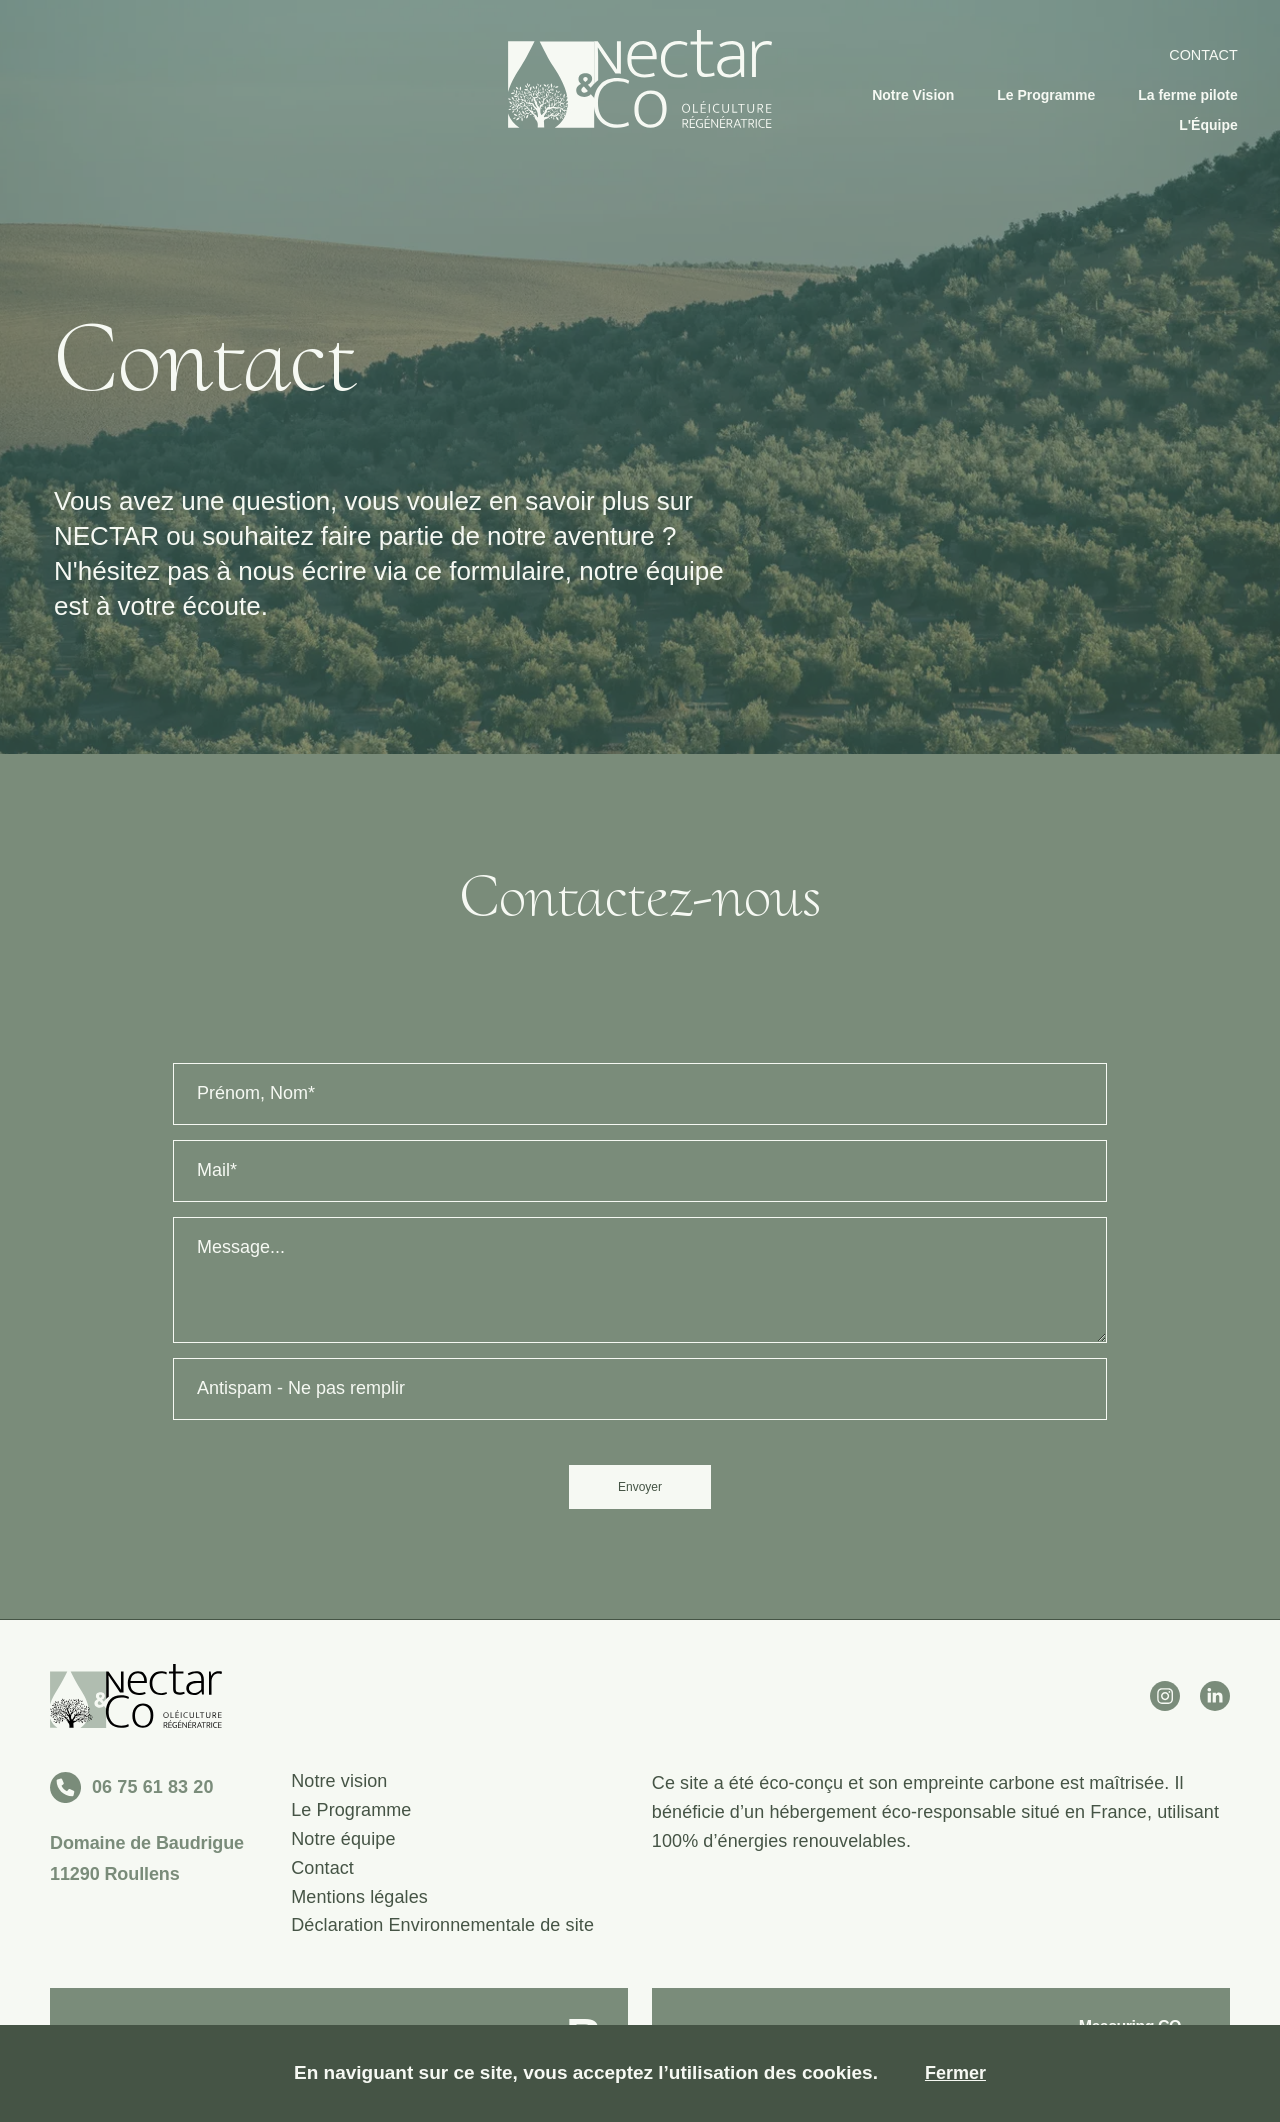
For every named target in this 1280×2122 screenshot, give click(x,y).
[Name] (640, 1094)
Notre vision (339, 1781)
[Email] (640, 1171)
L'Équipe (1208, 125)
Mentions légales (359, 1897)
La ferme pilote (1188, 95)
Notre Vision (913, 95)
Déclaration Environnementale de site (442, 1925)
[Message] (640, 1280)
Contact (1203, 55)
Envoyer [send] (640, 1487)
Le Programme (1046, 95)
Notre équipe (343, 1839)
